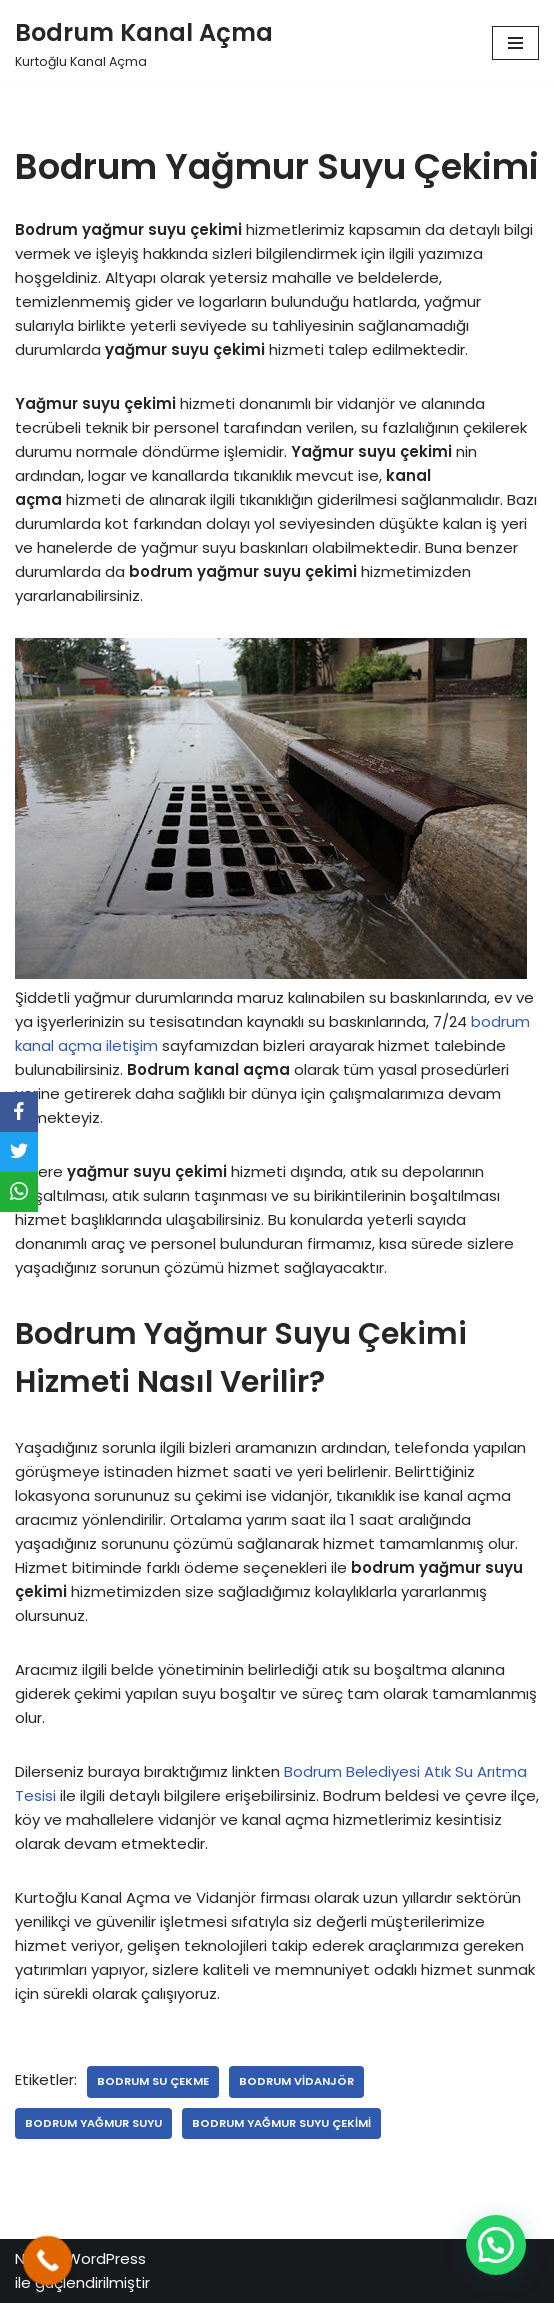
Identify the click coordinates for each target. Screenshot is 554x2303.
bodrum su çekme (153, 2081)
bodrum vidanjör (296, 2081)
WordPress (106, 2258)
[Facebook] (19, 1112)
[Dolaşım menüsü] (515, 43)
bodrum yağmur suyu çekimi (281, 2123)
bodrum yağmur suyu (93, 2123)
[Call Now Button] (48, 2261)
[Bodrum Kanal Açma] (144, 43)
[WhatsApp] (19, 1192)
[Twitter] (19, 1152)
